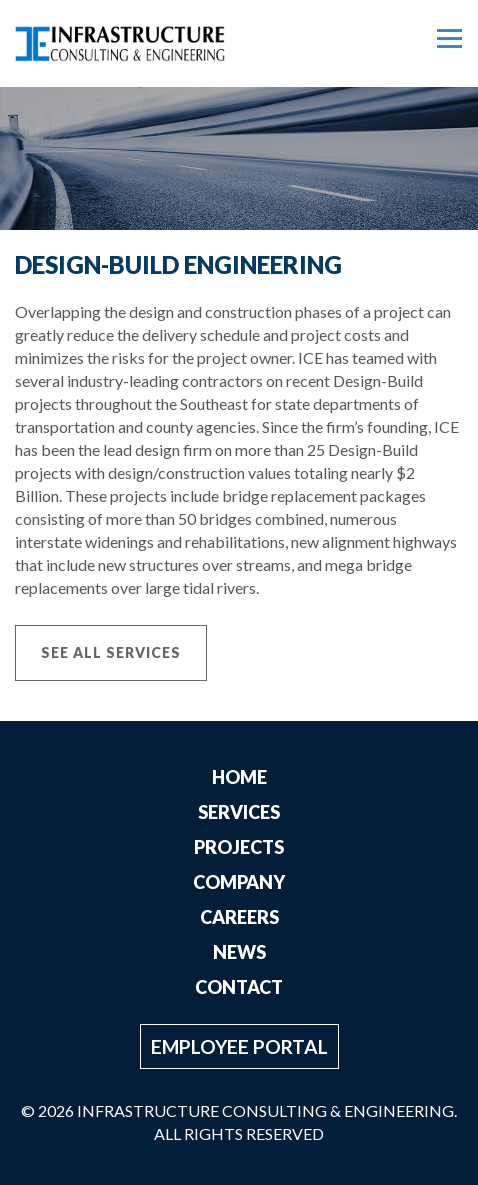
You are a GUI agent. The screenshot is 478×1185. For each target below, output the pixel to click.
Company (239, 882)
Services (239, 812)
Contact (239, 987)
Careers (239, 917)
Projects (239, 847)
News (239, 952)
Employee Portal (239, 1046)
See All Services (111, 652)
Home (239, 777)
